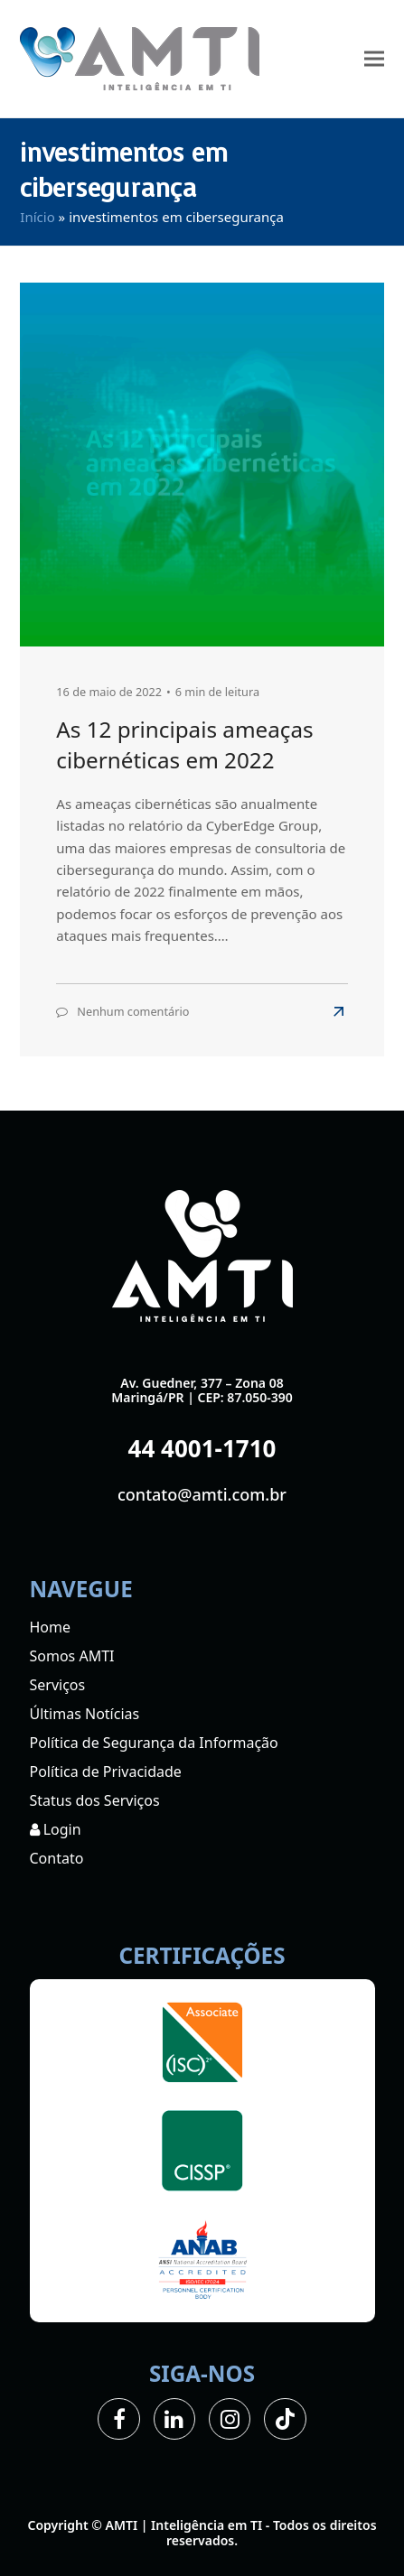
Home (50, 1627)
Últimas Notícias (85, 1714)
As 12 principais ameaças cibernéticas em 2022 (184, 744)
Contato (57, 1858)
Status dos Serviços (95, 1800)
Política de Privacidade (106, 1771)
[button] (374, 59)
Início (37, 217)
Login (55, 1829)
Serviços (58, 1685)
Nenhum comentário (133, 1011)
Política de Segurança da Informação (154, 1743)
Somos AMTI (72, 1656)
